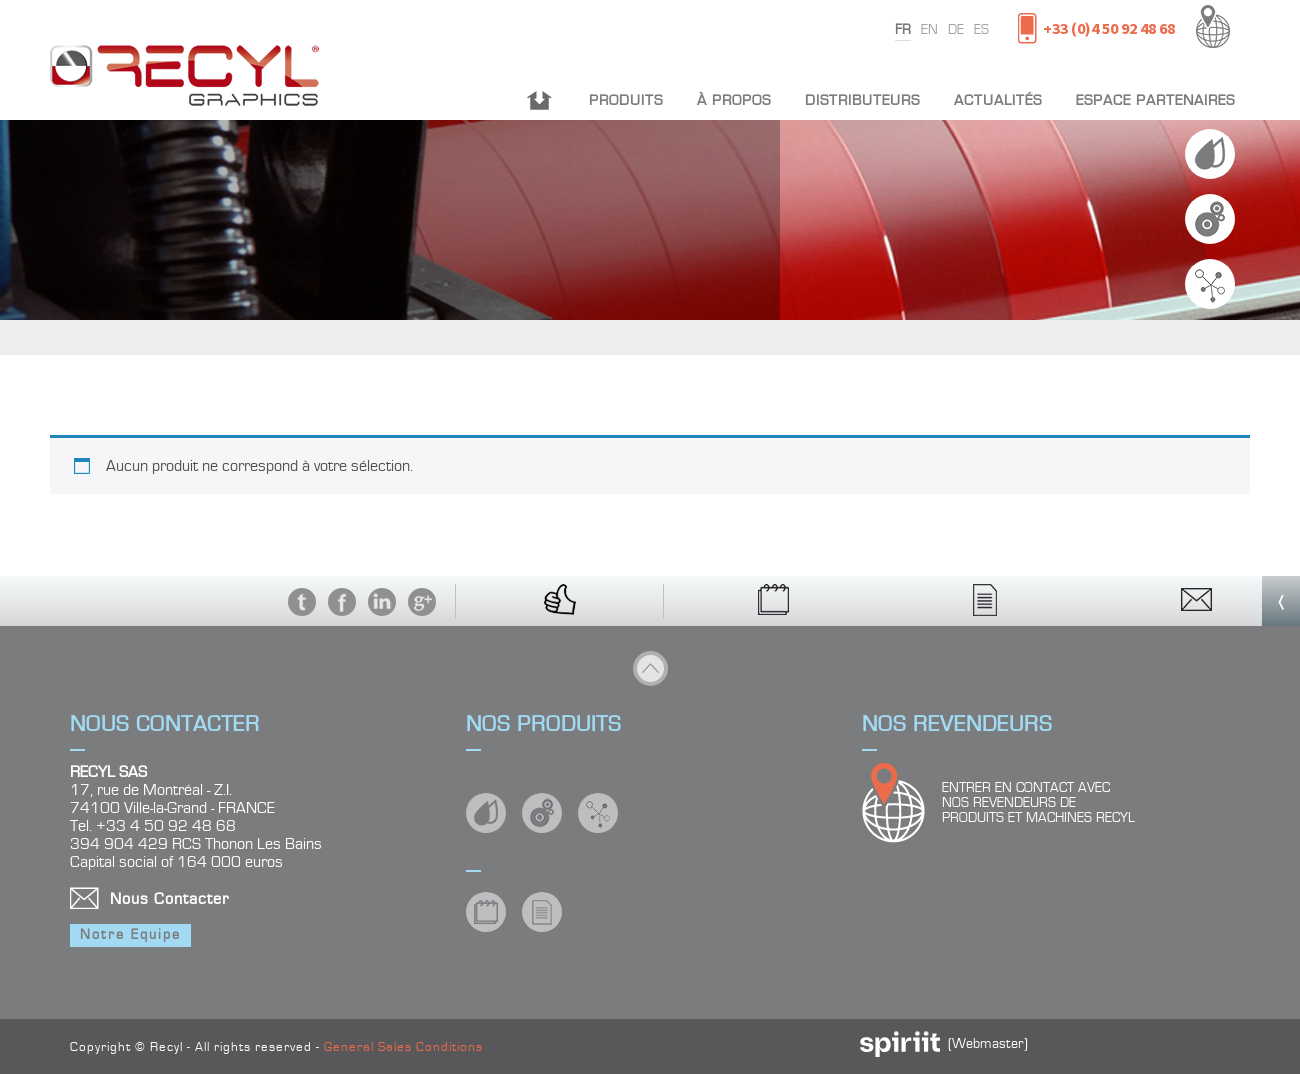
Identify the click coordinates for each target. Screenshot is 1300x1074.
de (956, 30)
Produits (626, 100)
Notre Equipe (130, 935)
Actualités (998, 100)
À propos (734, 100)
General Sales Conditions (403, 1047)
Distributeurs (862, 100)
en (929, 30)
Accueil (539, 100)
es (981, 30)
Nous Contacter (169, 899)
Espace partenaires (1155, 100)
